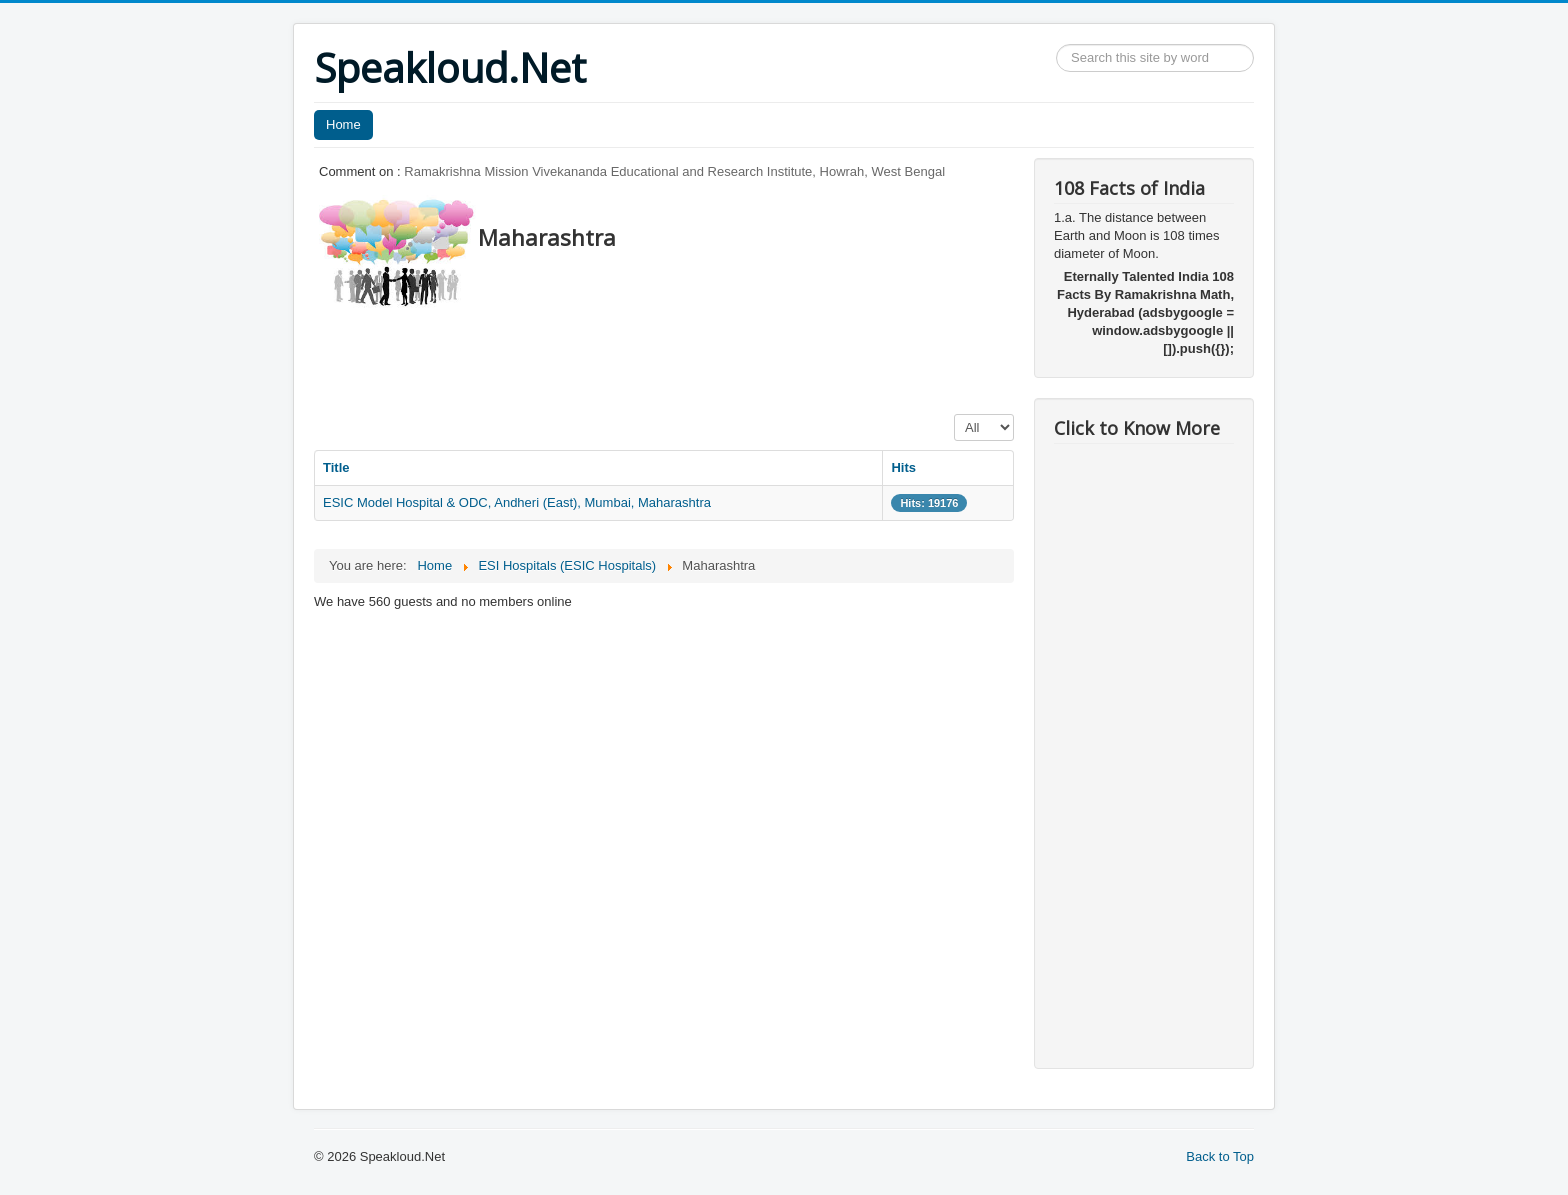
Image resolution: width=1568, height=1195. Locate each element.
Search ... (1056, 44)
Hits (903, 467)
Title (336, 467)
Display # (954, 414)
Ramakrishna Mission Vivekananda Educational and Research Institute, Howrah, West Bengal (674, 171)
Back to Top (1220, 1156)
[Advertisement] (678, 355)
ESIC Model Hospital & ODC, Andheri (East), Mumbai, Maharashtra (517, 502)
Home (343, 124)
